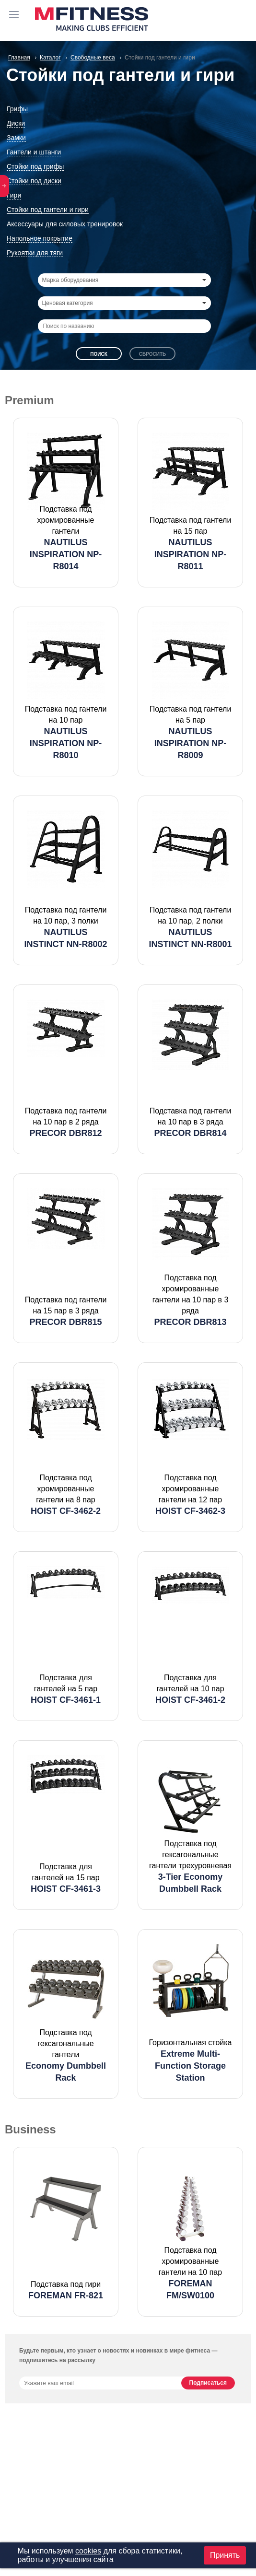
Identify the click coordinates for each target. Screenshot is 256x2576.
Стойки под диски (34, 181)
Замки (16, 137)
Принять (225, 2555)
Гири (14, 195)
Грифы (17, 109)
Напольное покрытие (39, 238)
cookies (88, 2551)
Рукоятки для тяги (35, 253)
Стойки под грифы (35, 166)
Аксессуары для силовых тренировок (65, 224)
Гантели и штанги (34, 152)
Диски (16, 123)
